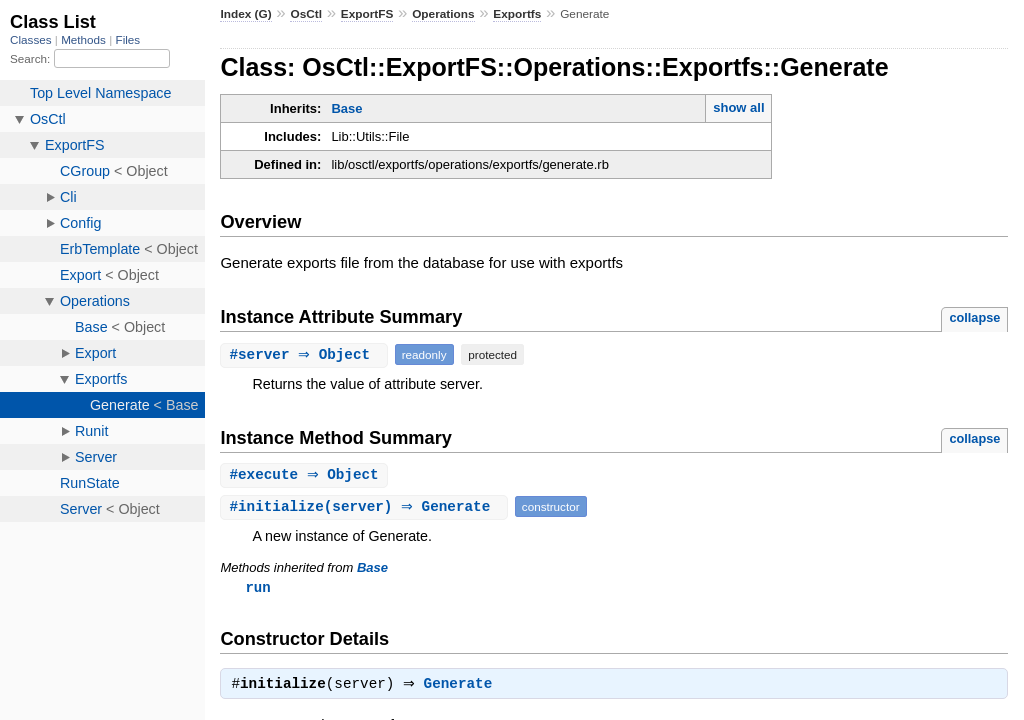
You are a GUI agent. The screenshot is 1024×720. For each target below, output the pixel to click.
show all (738, 107)
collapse (974, 317)
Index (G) (245, 14)
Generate (463, 688)
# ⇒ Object (306, 354)
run (257, 588)
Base (346, 108)
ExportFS (367, 14)
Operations (443, 14)
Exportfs (517, 14)
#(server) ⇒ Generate (366, 507)
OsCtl (306, 14)
